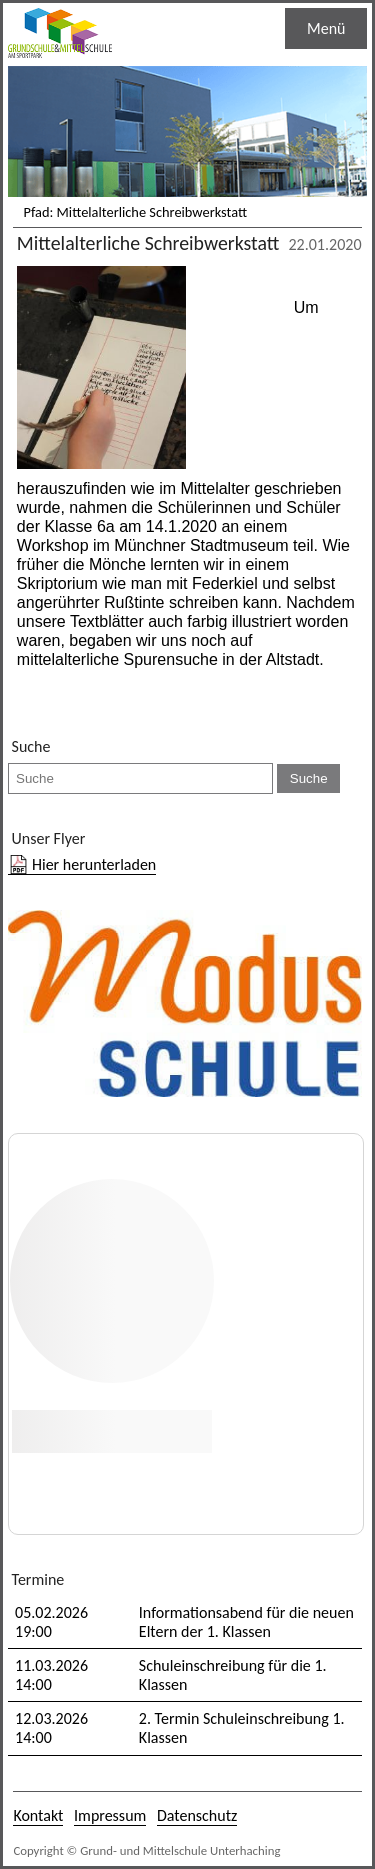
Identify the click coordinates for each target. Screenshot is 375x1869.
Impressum (110, 1815)
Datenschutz (197, 1815)
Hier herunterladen (94, 864)
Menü (326, 28)
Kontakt (38, 1815)
